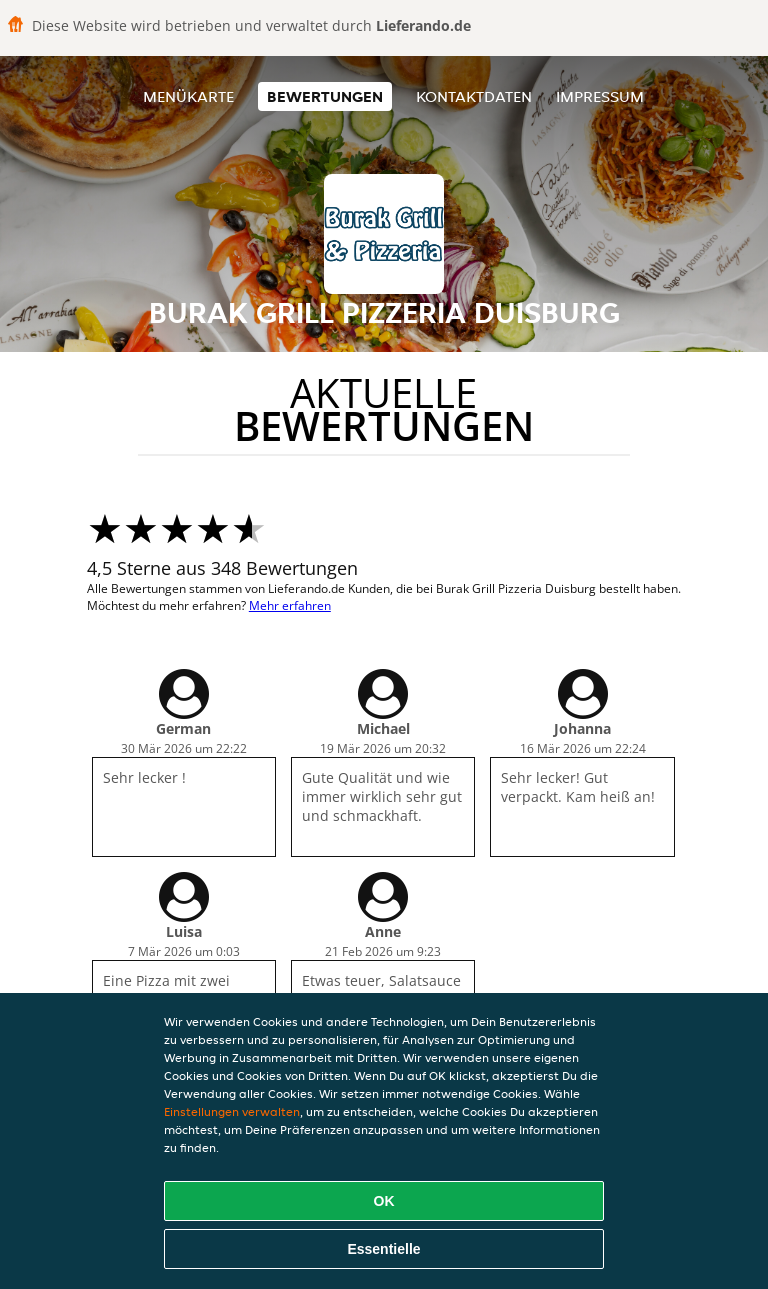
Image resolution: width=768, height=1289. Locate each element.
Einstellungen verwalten (232, 1111)
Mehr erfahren (290, 605)
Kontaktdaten (474, 96)
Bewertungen (325, 96)
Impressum (600, 96)
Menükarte (188, 96)
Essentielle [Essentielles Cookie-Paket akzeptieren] (383, 1249)
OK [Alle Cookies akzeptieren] (384, 1201)
